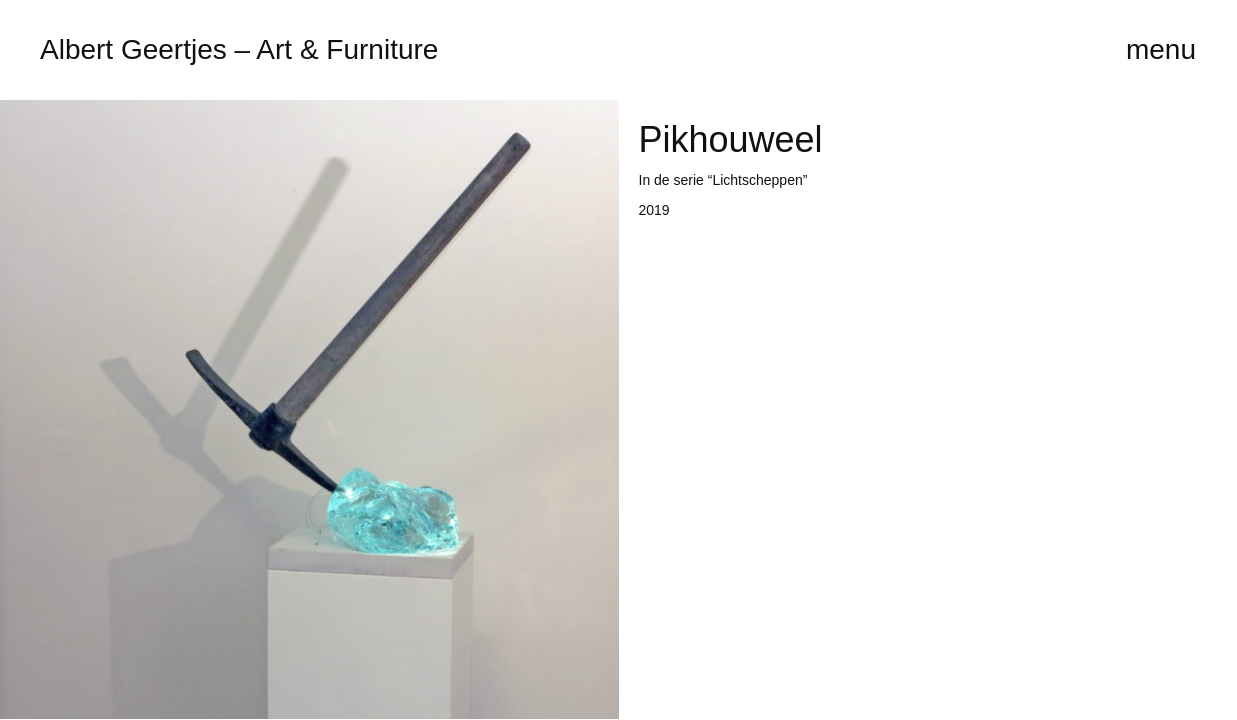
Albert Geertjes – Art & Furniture (239, 49)
